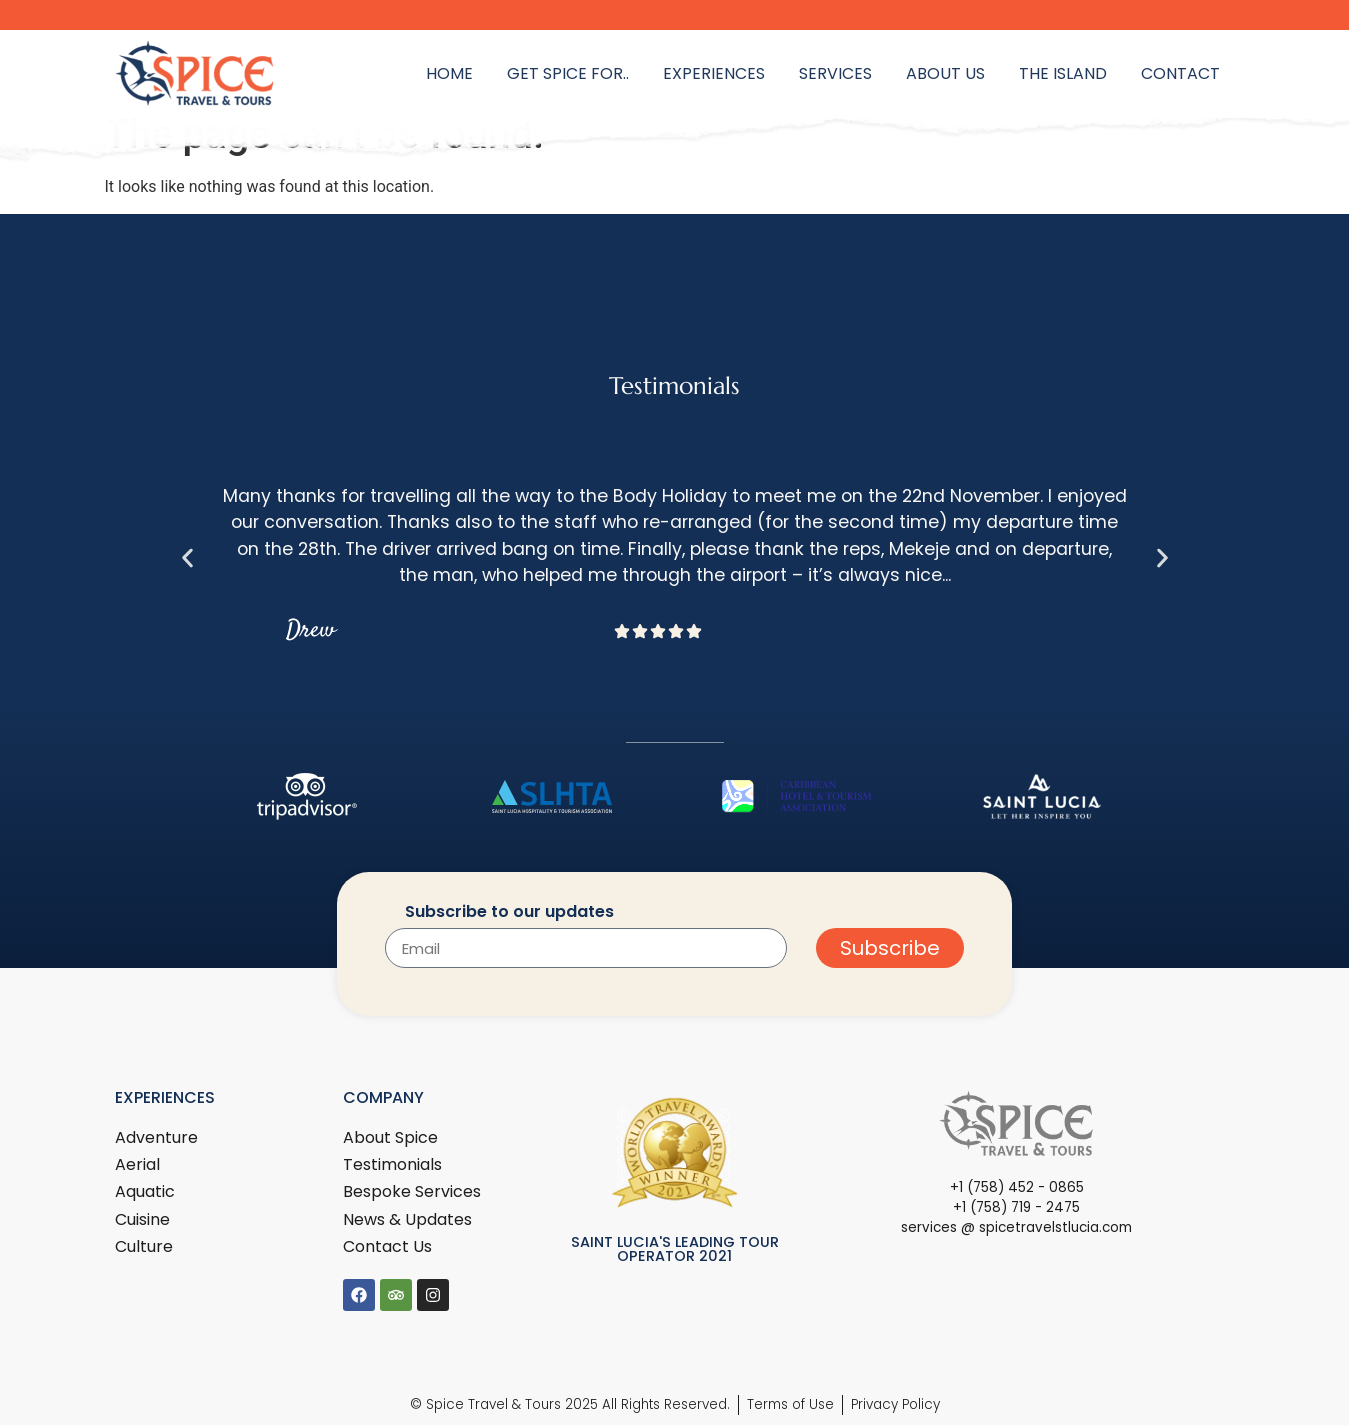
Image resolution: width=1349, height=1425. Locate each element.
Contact (1180, 73)
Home (449, 73)
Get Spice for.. (568, 73)
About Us (945, 73)
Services (835, 73)
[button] (187, 557)
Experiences (714, 73)
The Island (1063, 73)
